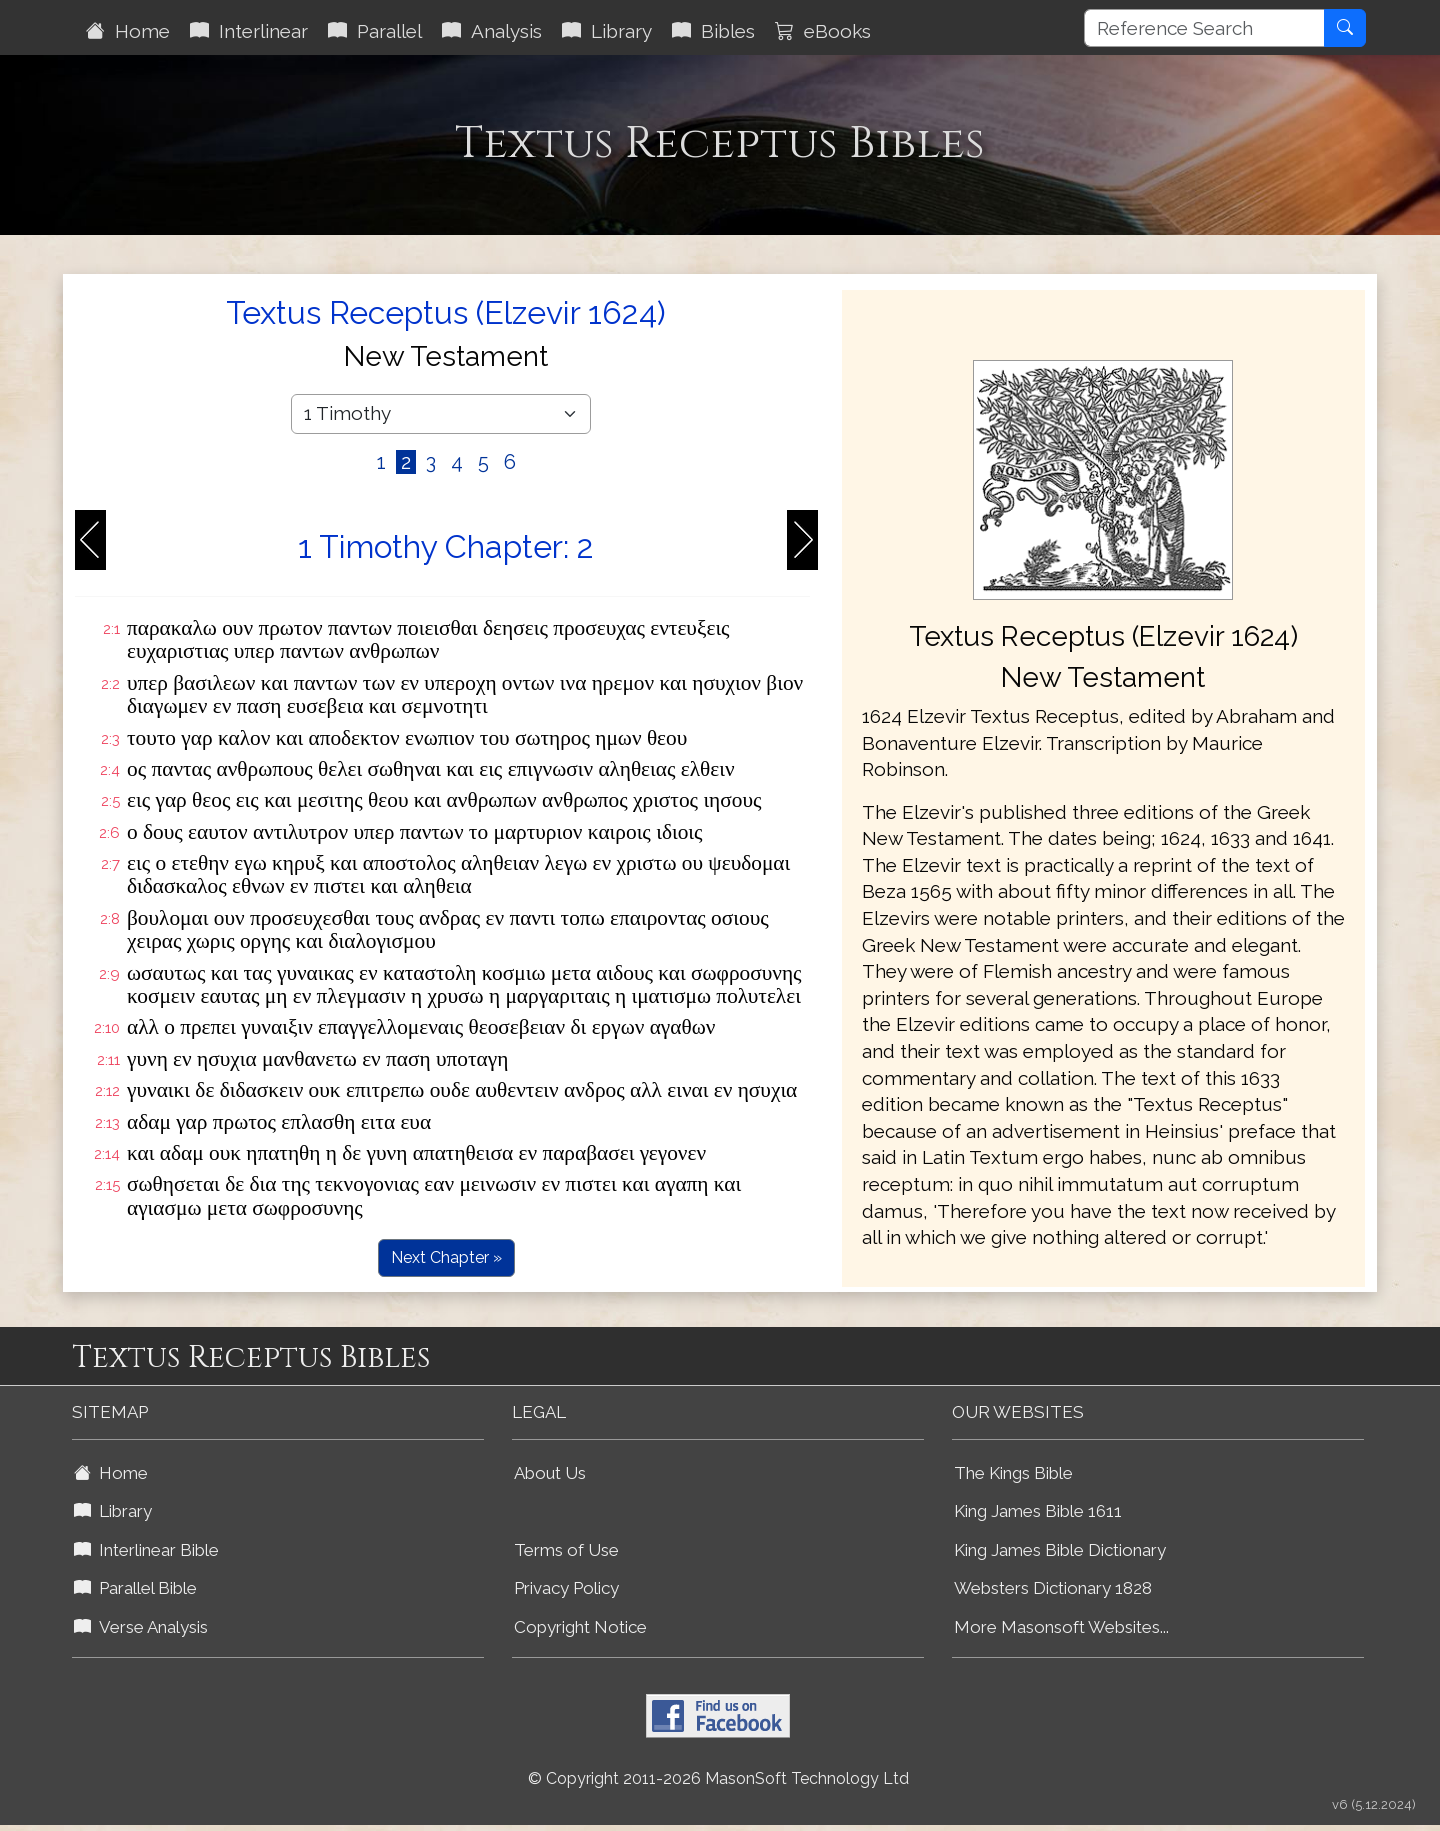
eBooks (823, 31)
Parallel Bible (135, 1588)
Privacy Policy (566, 1588)
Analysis (492, 31)
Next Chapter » (446, 1257)
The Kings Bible (1013, 1473)
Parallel (375, 31)
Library (607, 31)
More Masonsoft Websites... (1061, 1627)
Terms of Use (566, 1550)
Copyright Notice (580, 1627)
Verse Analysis (141, 1627)
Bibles (713, 31)
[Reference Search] (1204, 28)
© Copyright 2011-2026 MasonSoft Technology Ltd (718, 1778)
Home (128, 31)
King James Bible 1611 (1038, 1511)
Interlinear (249, 31)
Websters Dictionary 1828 (1053, 1588)
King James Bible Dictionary (1060, 1550)
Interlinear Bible (146, 1550)
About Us (550, 1473)
